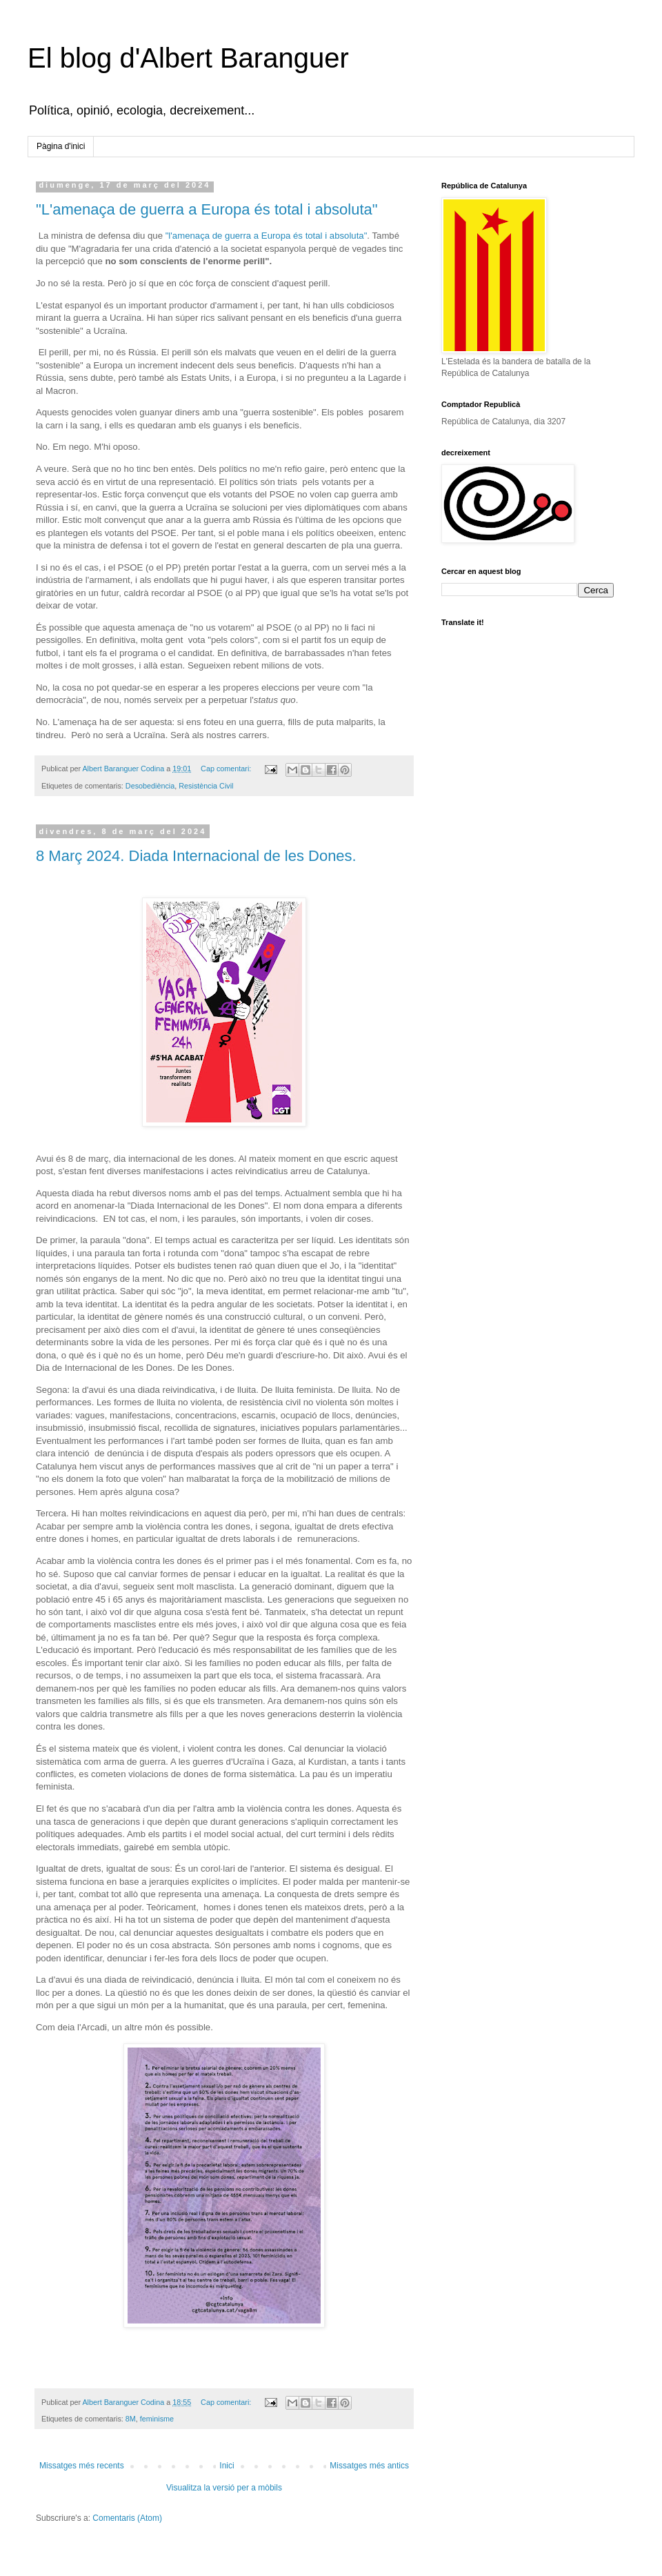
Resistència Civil (206, 786)
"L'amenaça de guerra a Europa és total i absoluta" (207, 209)
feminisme (157, 2419)
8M (131, 2419)
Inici (226, 2465)
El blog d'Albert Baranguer (188, 58)
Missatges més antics (369, 2465)
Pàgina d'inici (61, 146)
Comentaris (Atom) (127, 2518)
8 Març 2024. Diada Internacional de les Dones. (196, 855)
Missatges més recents (81, 2465)
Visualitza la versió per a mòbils (224, 2488)
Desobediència (150, 786)
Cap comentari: (227, 768)
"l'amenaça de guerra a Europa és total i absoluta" (267, 235)
